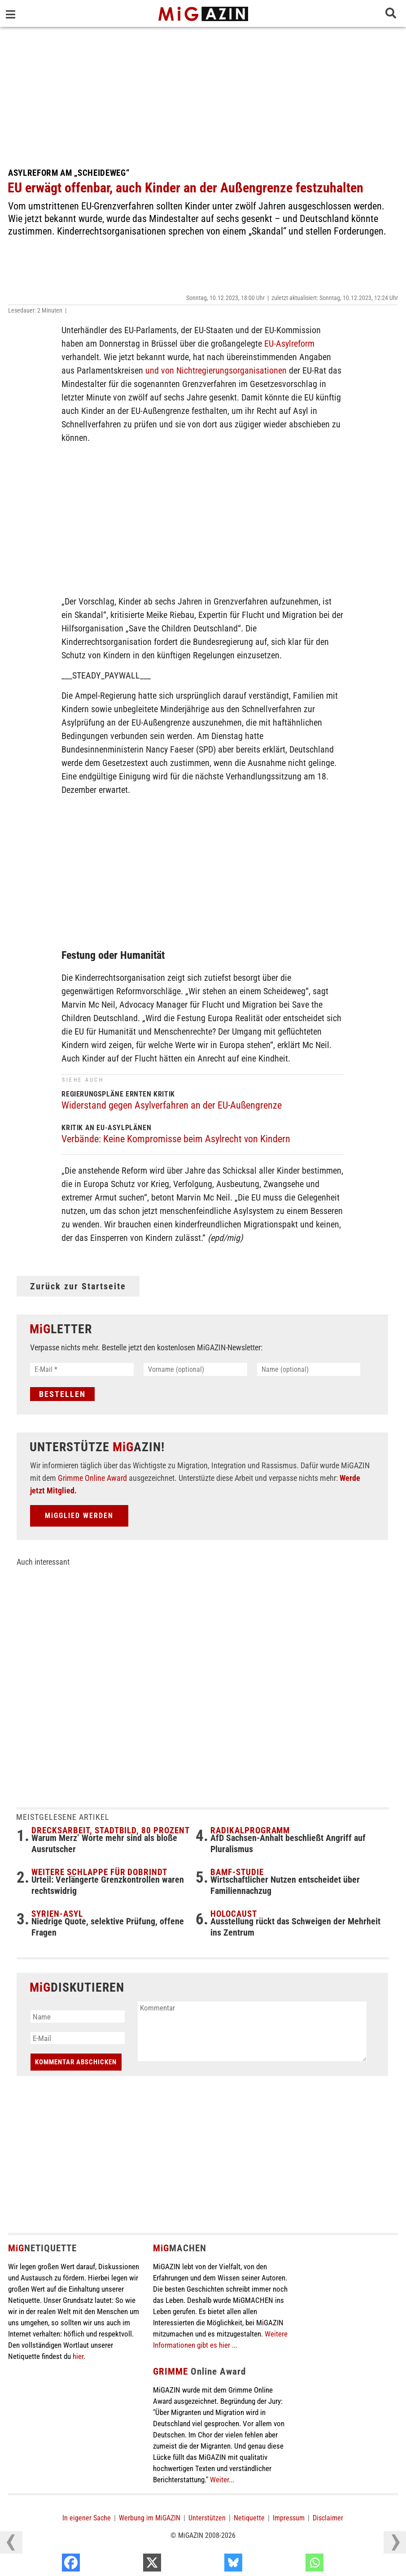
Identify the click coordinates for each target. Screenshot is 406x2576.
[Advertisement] (203, 94)
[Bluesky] (291, 2565)
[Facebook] (129, 2565)
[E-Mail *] (82, 1369)
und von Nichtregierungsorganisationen (216, 370)
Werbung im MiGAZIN (149, 2519)
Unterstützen (207, 2519)
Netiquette (249, 2519)
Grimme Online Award (92, 1479)
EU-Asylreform (289, 343)
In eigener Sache (86, 2519)
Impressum (289, 2519)
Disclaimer (328, 2519)
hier (78, 2357)
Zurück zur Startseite (78, 1286)
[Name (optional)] (309, 1369)
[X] (210, 2565)
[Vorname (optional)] (195, 1369)
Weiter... (222, 2480)
